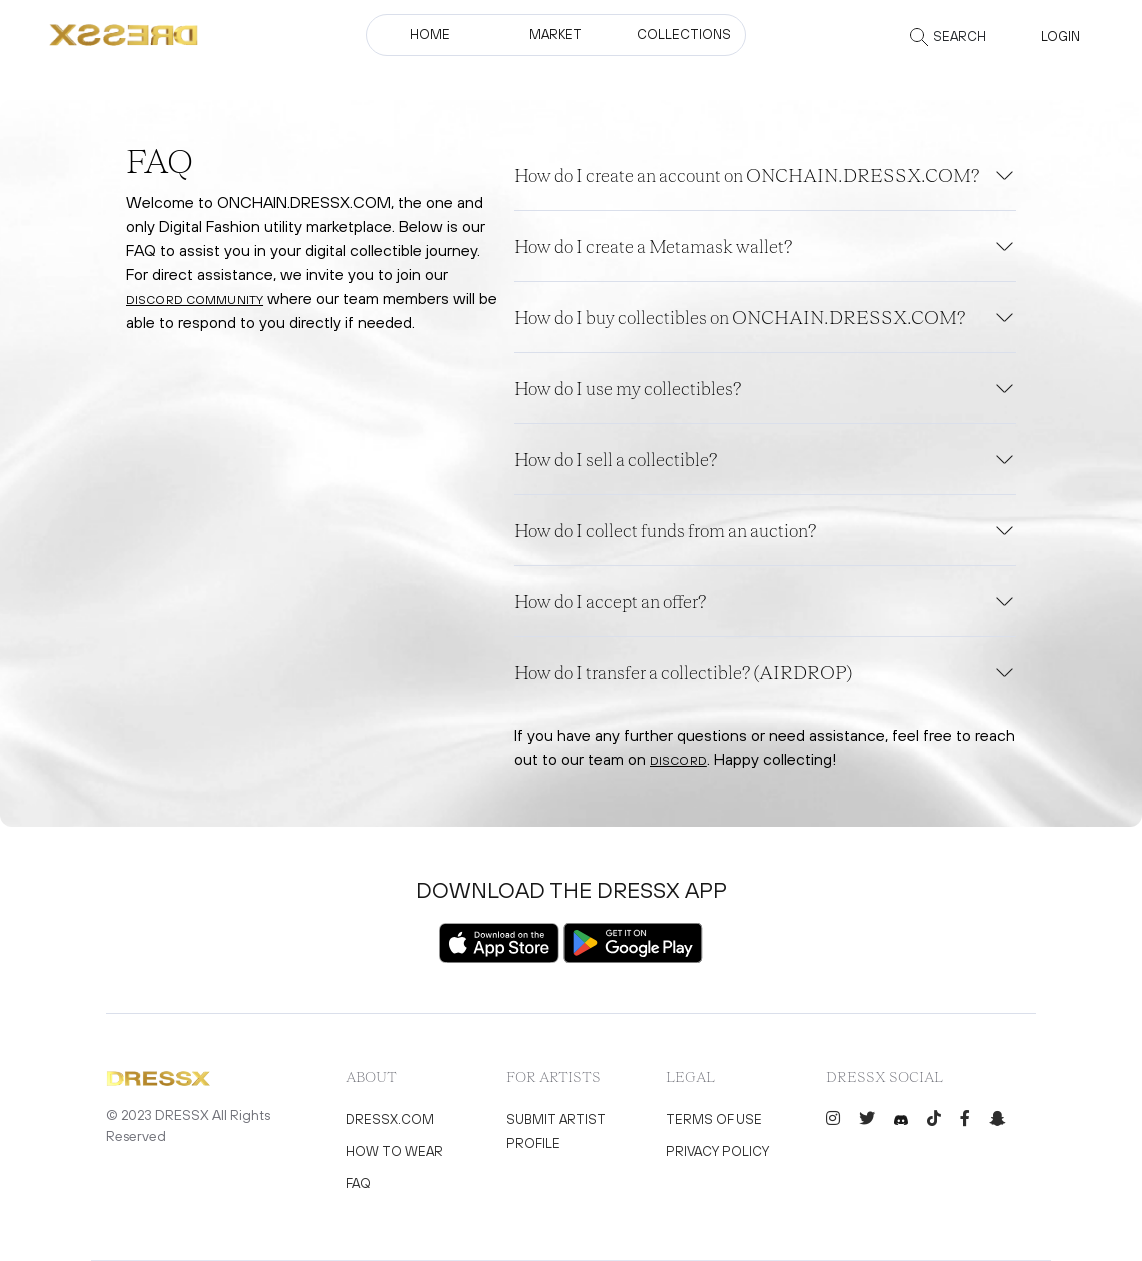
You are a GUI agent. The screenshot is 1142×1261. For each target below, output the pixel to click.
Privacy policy (717, 1151)
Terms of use (714, 1119)
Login (1060, 36)
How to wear (394, 1151)
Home (430, 34)
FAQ (358, 1183)
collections (684, 34)
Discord (678, 761)
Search (959, 36)
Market (555, 34)
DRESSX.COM (390, 1119)
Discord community (194, 300)
